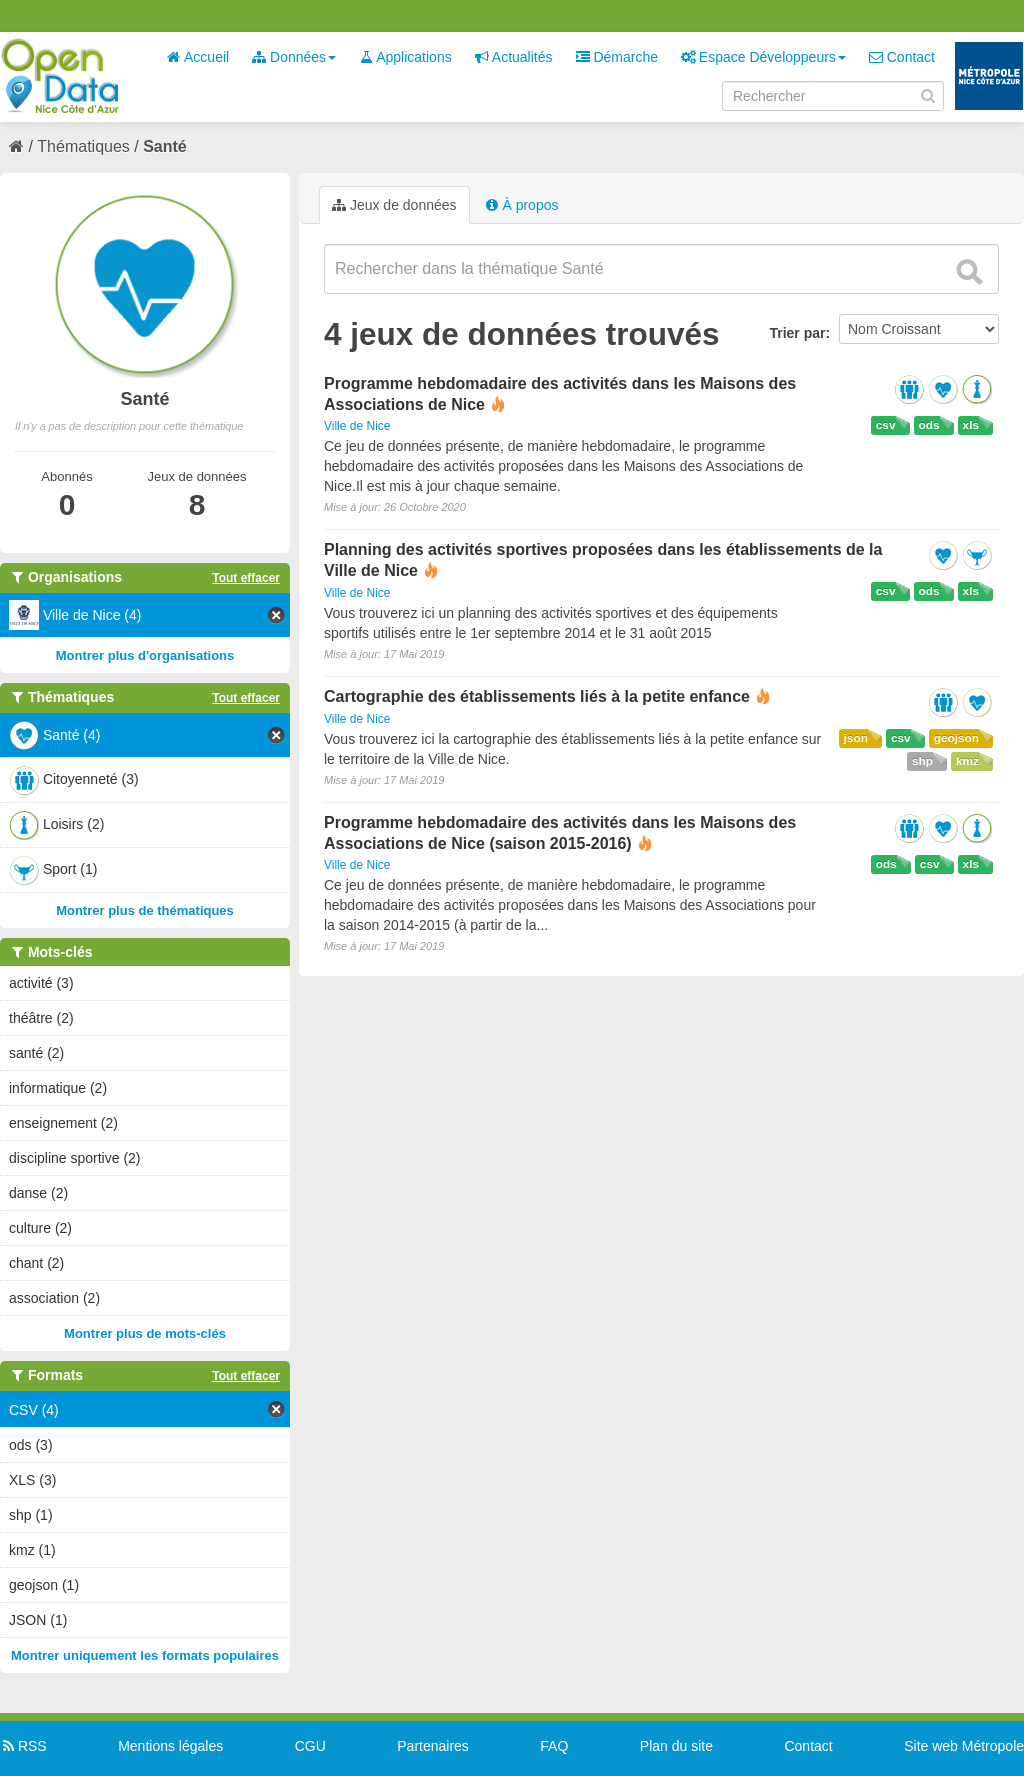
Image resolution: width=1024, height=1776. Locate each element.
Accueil (198, 57)
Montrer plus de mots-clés (145, 1333)
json (856, 738)
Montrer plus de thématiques (145, 910)
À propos (522, 205)
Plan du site (676, 1746)
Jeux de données (394, 205)
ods (929, 425)
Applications (405, 57)
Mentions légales (170, 1746)
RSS (23, 1746)
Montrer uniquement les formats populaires (145, 1655)
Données (294, 57)
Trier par (797, 333)
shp (922, 761)
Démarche (617, 57)
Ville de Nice (357, 426)
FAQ (554, 1746)
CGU (310, 1746)
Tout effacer (246, 578)
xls (971, 425)
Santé (165, 146)
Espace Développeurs (763, 57)
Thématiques (83, 146)
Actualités (514, 57)
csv (886, 425)
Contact (902, 57)
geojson (956, 738)
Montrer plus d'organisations (145, 655)
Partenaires (433, 1746)
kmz (967, 761)
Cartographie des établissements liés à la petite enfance (537, 696)
